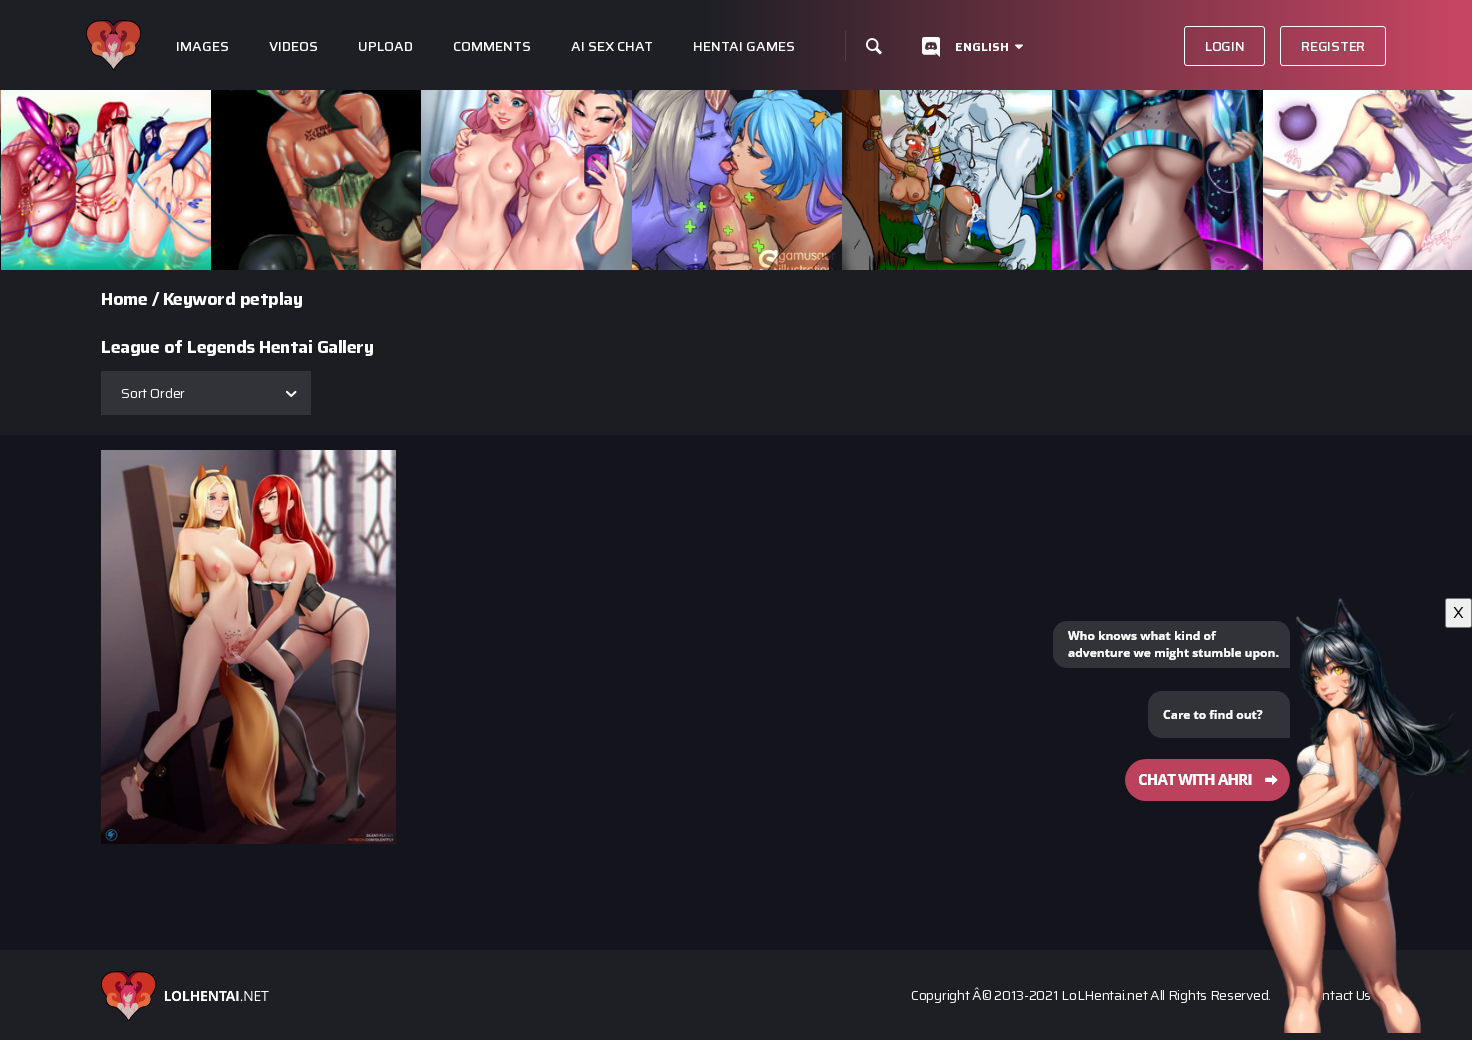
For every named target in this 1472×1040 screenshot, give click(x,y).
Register (1333, 46)
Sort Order (153, 393)
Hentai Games (744, 46)
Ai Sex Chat (612, 46)
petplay (271, 299)
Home (124, 299)
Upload (385, 46)
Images (202, 46)
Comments (492, 46)
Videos (293, 46)
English (982, 46)
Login (1225, 46)
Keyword (199, 299)
